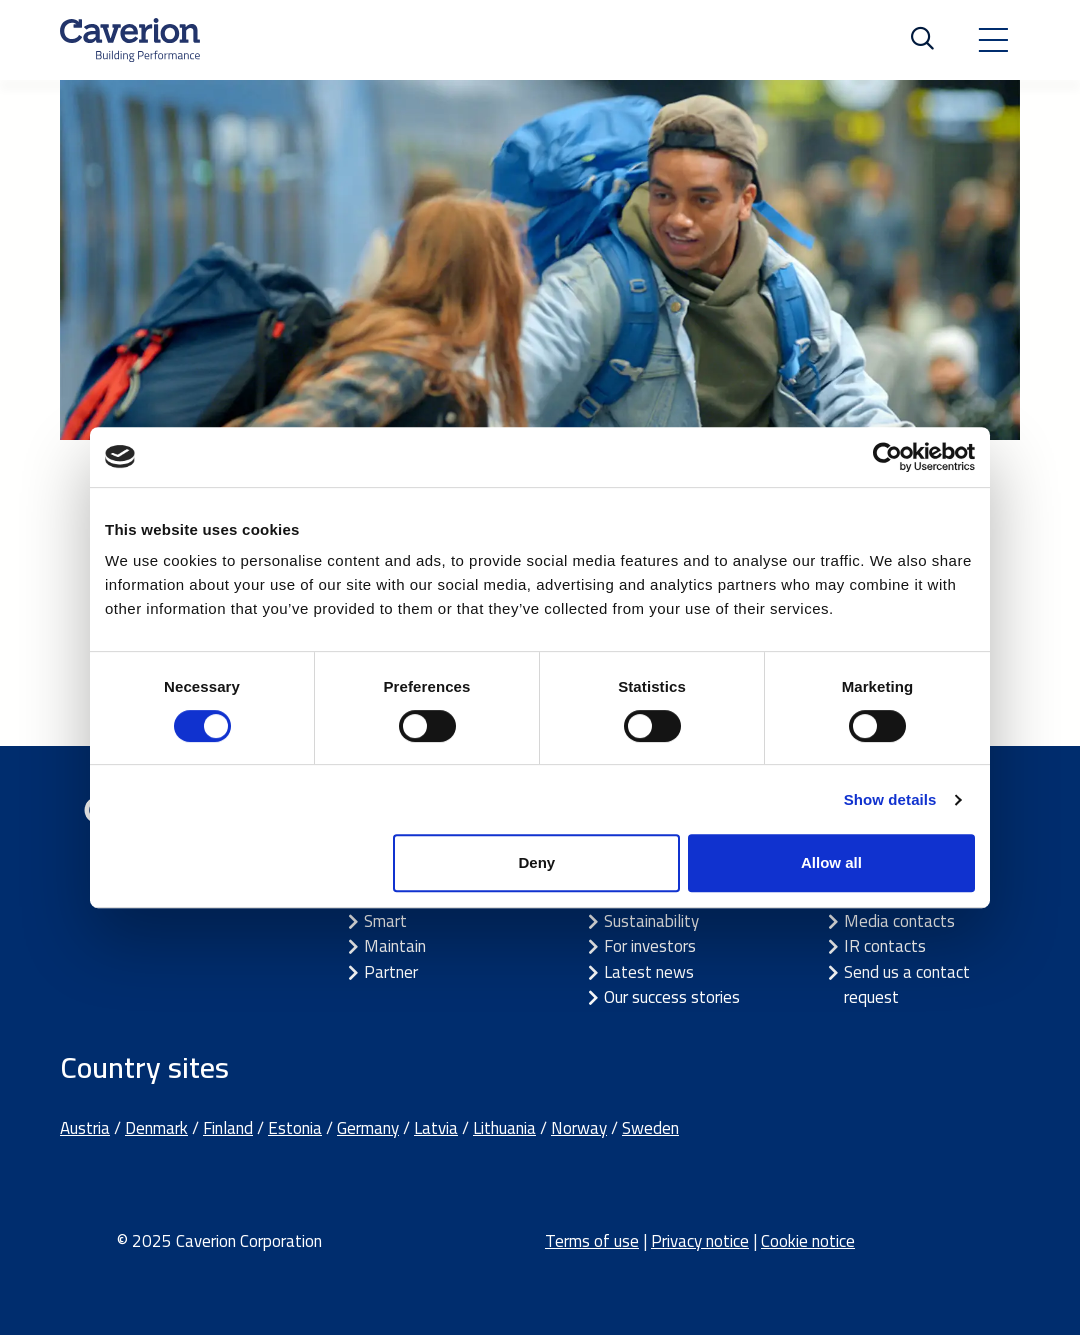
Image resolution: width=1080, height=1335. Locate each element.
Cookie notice (808, 1241)
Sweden (650, 1128)
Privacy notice (700, 1241)
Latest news (649, 972)
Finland (228, 1128)
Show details (890, 799)
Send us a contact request (907, 985)
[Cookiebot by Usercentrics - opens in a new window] (887, 457)
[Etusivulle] (130, 40)
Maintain (395, 946)
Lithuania (504, 1128)
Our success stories (672, 997)
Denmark (156, 1128)
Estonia (295, 1128)
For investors (650, 946)
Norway (579, 1128)
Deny (537, 862)
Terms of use (592, 1241)
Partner (391, 972)
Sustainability (651, 921)
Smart (385, 921)
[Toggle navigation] (993, 40)
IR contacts (885, 946)
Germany (368, 1128)
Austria (85, 1128)
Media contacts (899, 921)
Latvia (436, 1128)
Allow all (831, 862)
